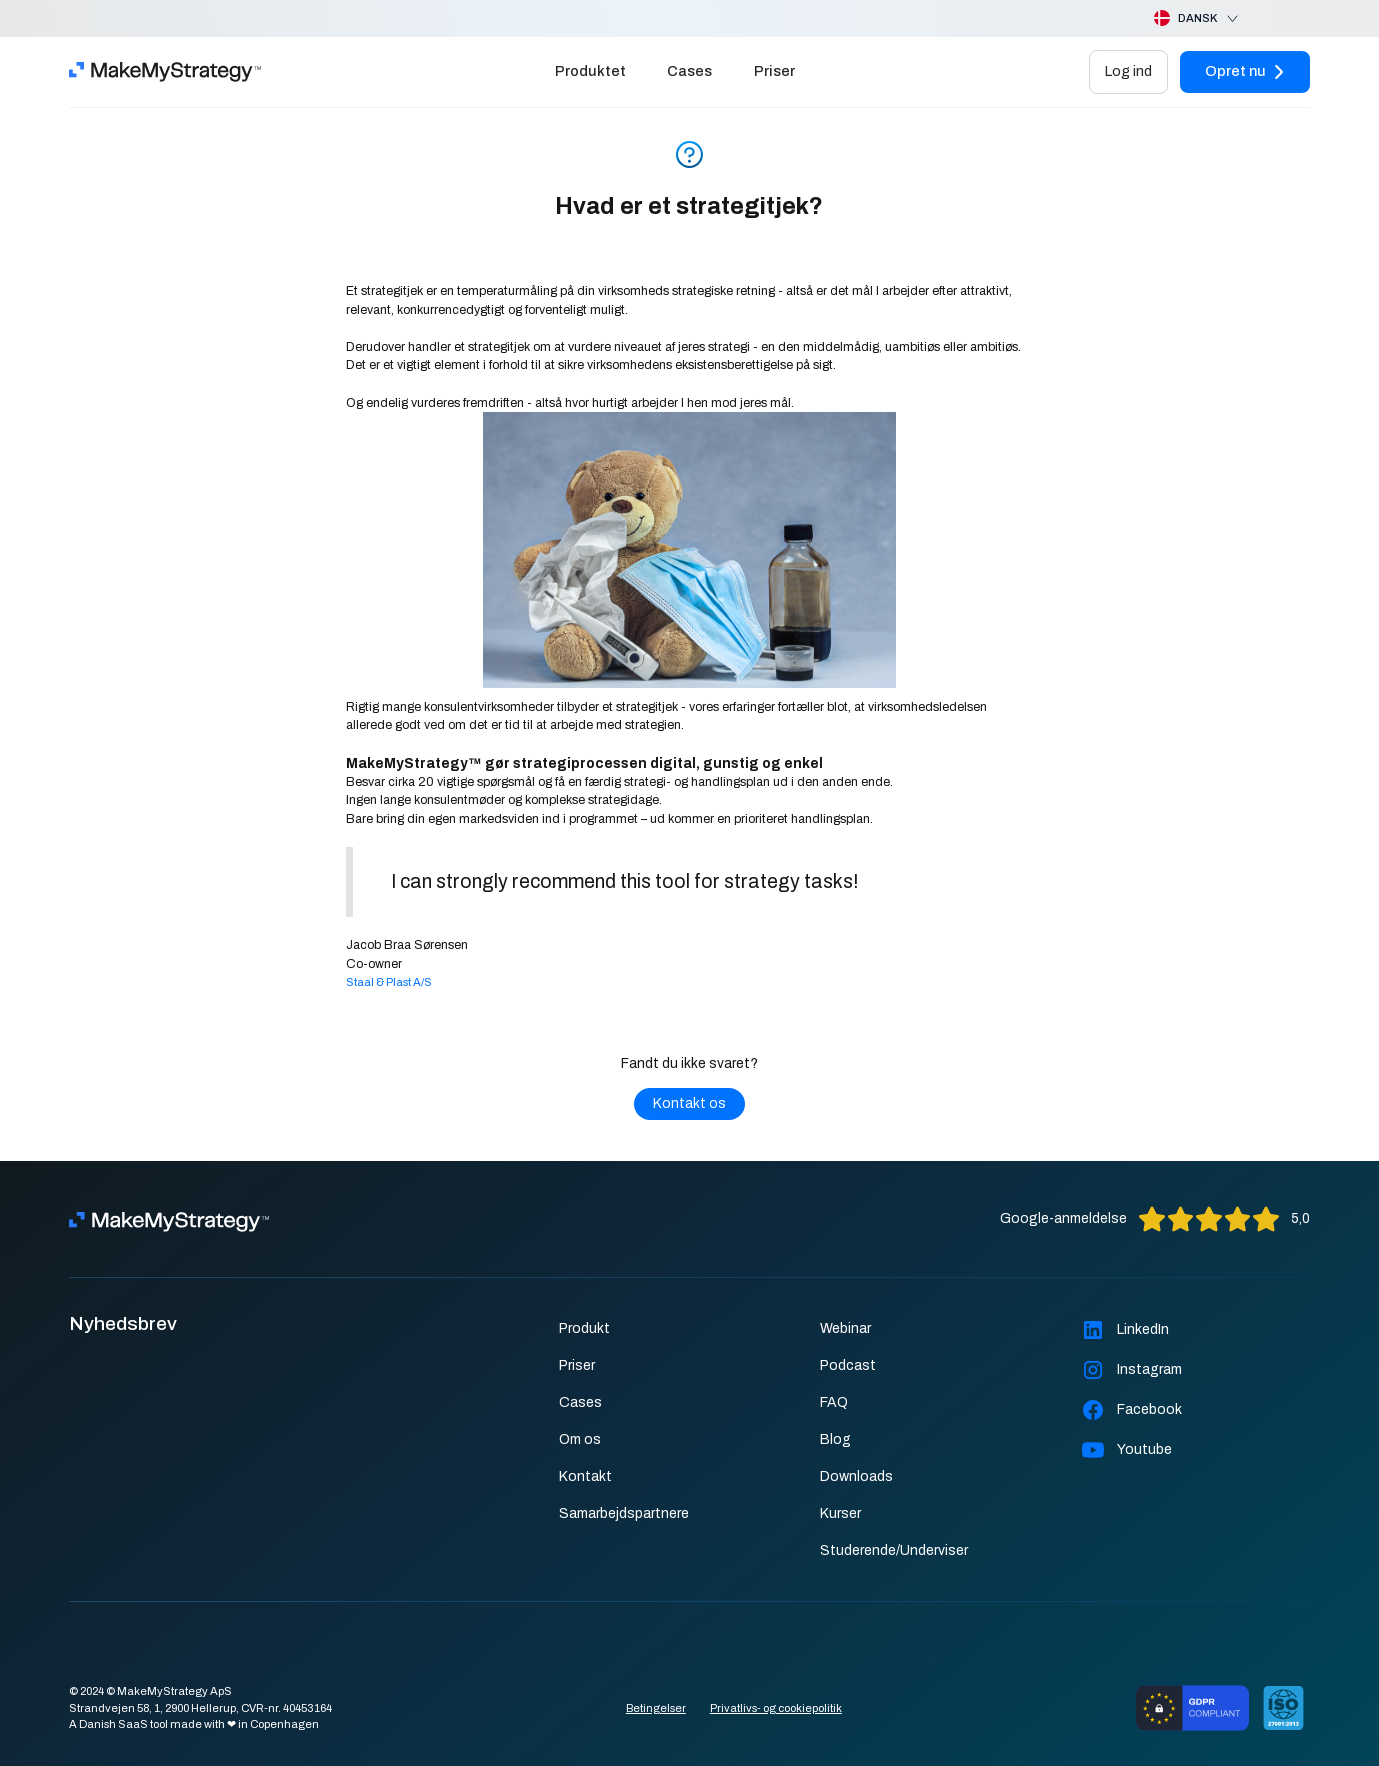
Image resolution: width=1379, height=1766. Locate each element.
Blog (835, 1439)
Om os (580, 1439)
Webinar (845, 1328)
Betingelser (656, 1708)
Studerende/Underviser (894, 1550)
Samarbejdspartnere (624, 1513)
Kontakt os (689, 1103)
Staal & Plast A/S (389, 982)
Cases (689, 71)
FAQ (834, 1402)
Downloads (856, 1476)
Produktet (590, 71)
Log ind (1128, 71)
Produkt (584, 1328)
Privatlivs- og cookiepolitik (776, 1708)
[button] (1180, 18)
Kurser (840, 1513)
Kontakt (585, 1476)
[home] (165, 72)
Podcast (848, 1365)
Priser (774, 71)
